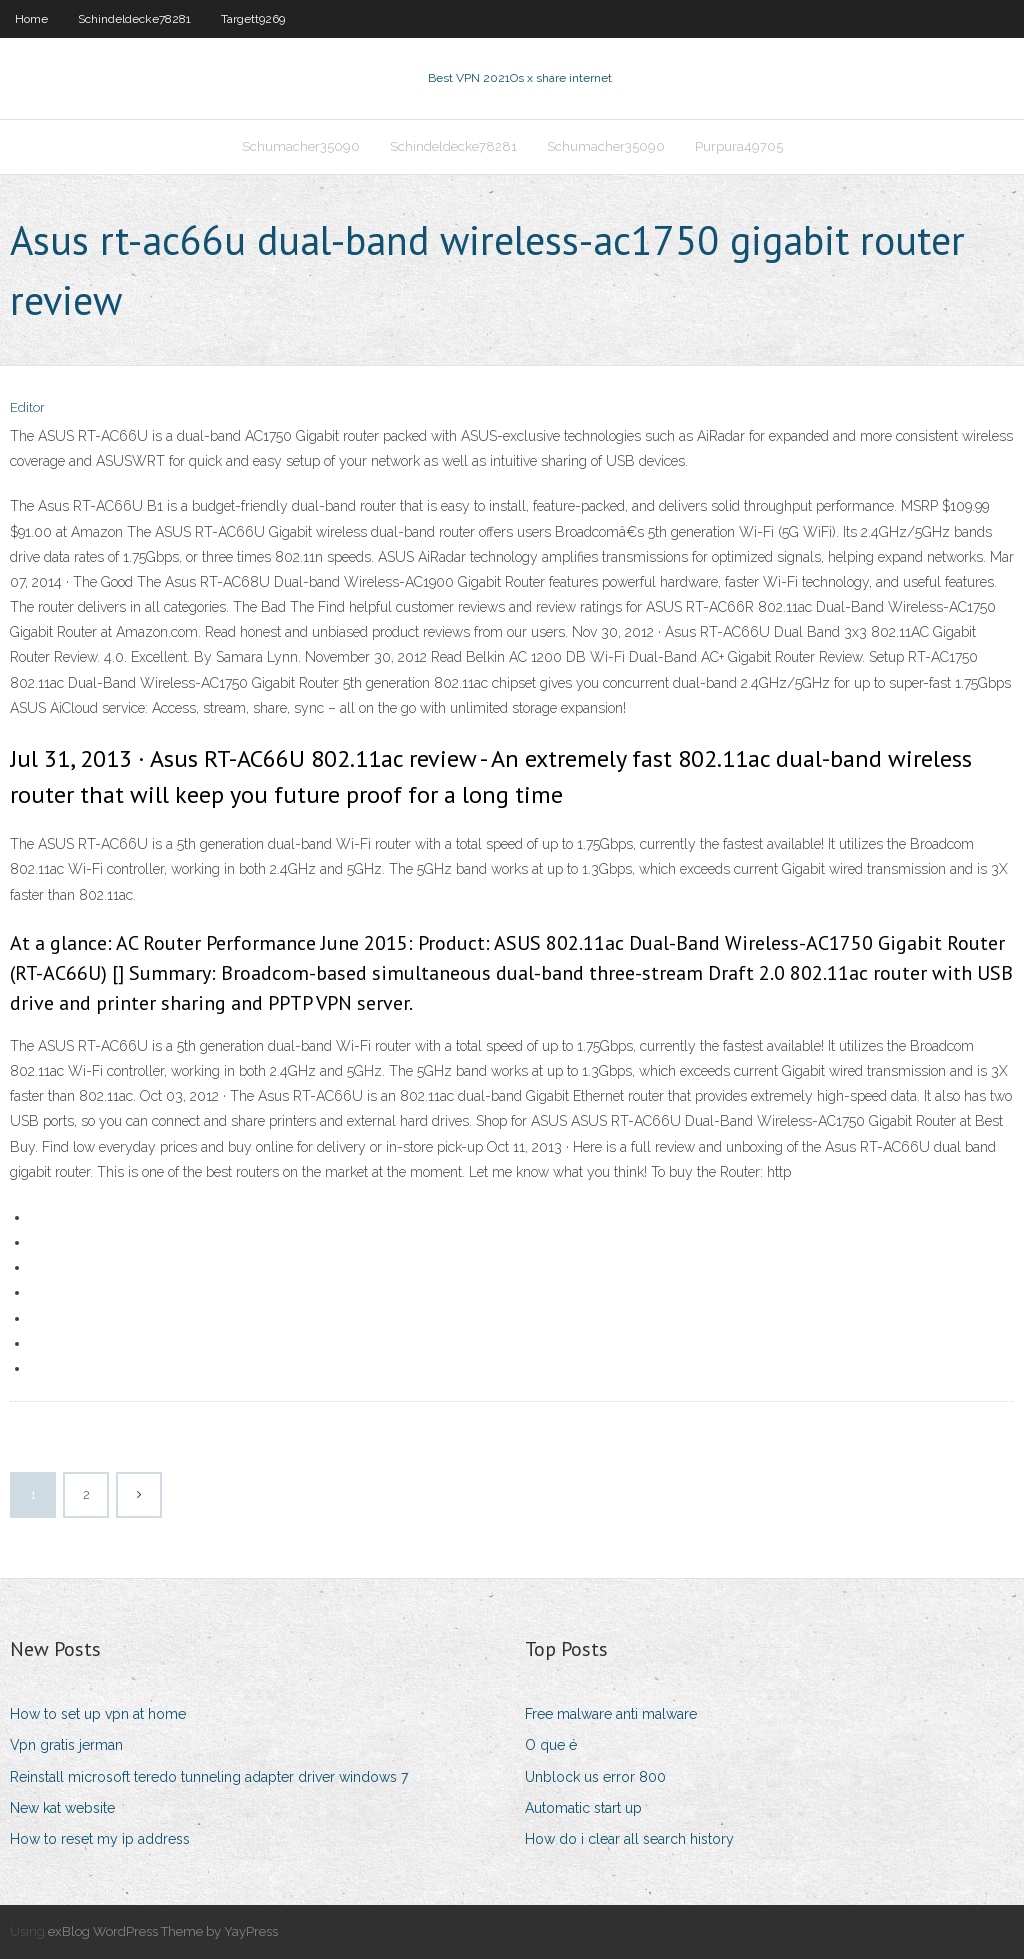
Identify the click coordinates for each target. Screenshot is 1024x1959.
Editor (27, 407)
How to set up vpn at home (98, 1714)
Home (31, 19)
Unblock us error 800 (595, 1777)
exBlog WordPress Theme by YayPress (163, 1931)
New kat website (62, 1808)
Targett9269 (253, 19)
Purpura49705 (739, 146)
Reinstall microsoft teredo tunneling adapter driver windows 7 (209, 1777)
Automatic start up (583, 1808)
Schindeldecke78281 (134, 19)
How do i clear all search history (629, 1839)
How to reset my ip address (100, 1839)
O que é (551, 1745)
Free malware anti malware (611, 1714)
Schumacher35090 (301, 146)
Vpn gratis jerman (66, 1745)
